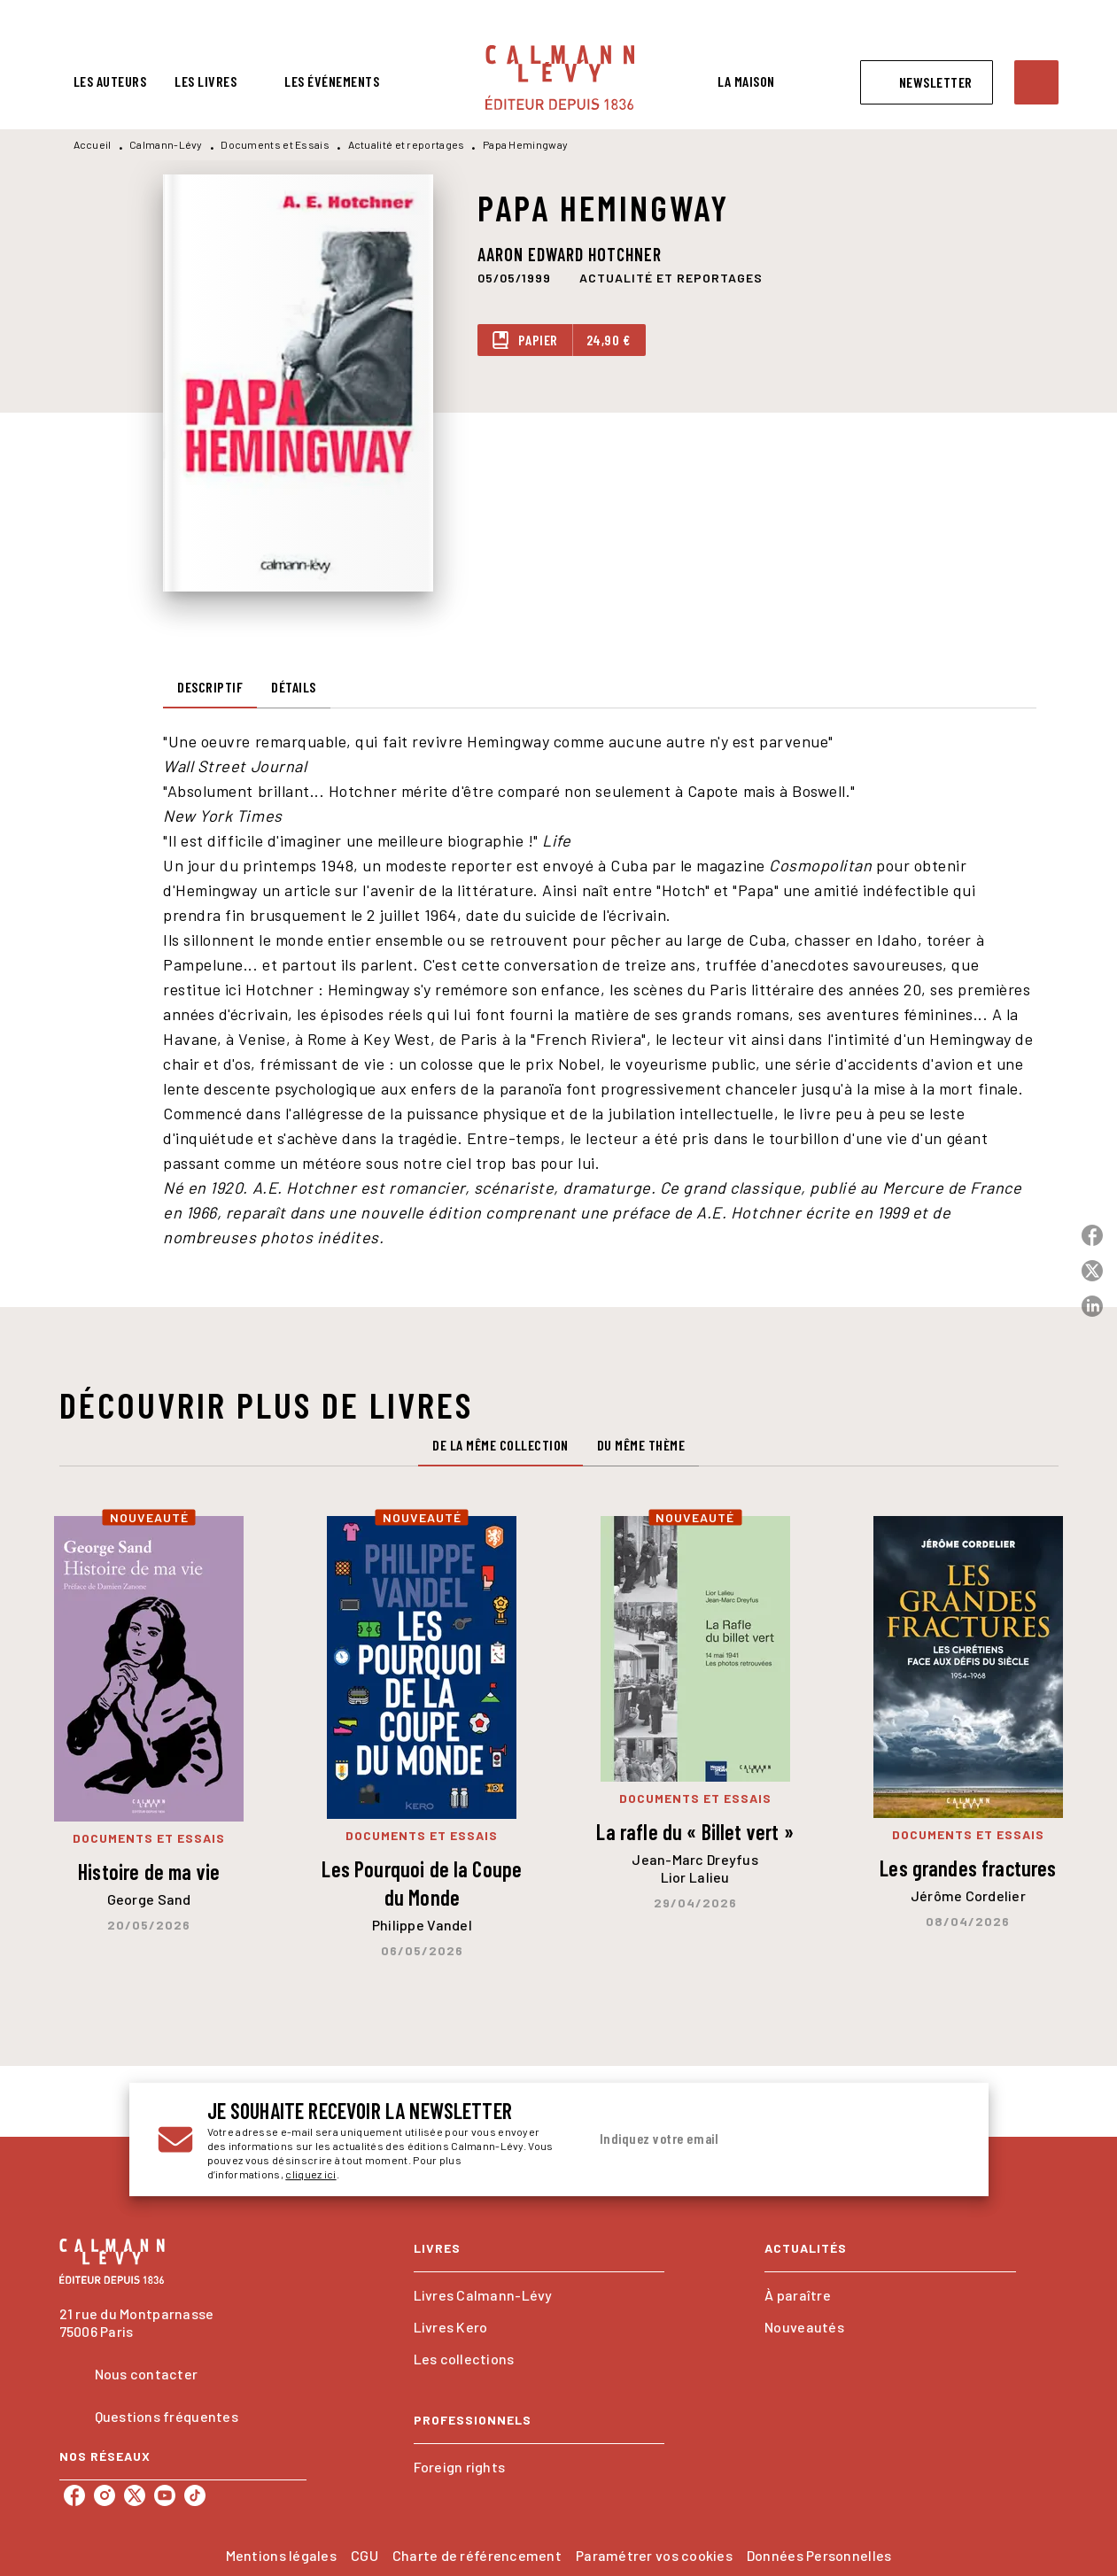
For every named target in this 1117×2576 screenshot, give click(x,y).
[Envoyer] (939, 2139)
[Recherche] (1036, 82)
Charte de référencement (477, 2555)
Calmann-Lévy (166, 144)
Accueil (93, 144)
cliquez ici (310, 2174)
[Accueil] (559, 77)
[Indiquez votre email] (751, 2139)
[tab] (110, 81)
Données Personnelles (819, 2555)
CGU (364, 2555)
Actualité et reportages (406, 144)
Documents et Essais (275, 144)
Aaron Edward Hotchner (569, 254)
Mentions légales (281, 2555)
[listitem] (74, 2495)
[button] (926, 82)
